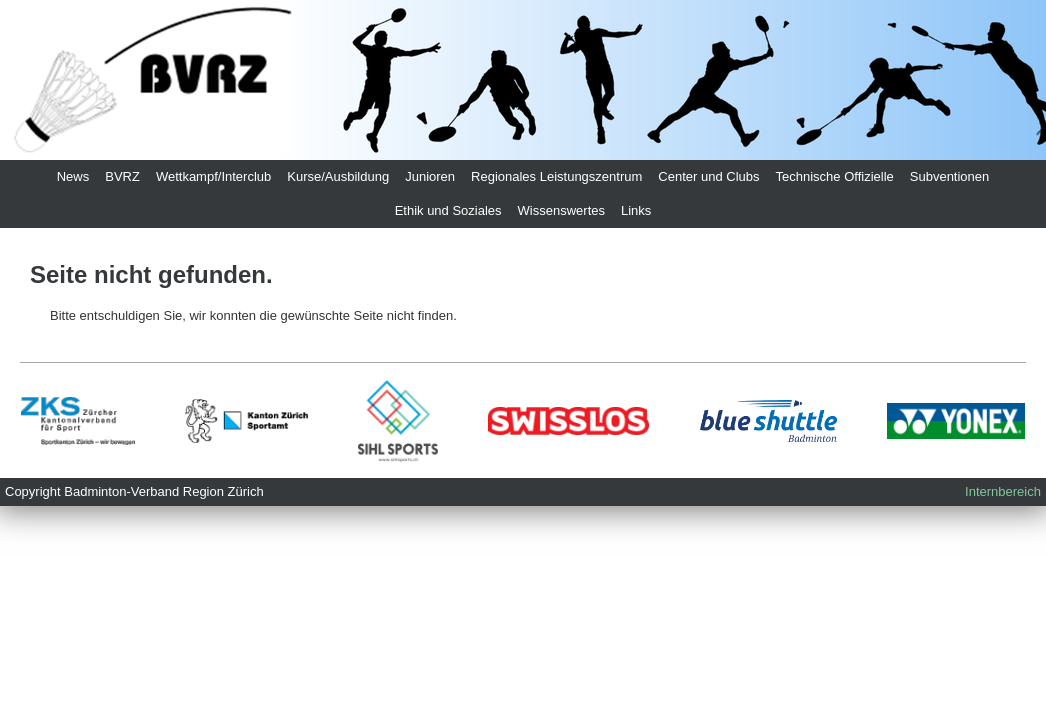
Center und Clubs (708, 176)
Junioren (430, 176)
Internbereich (1003, 491)
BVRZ (122, 176)
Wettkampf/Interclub (213, 176)
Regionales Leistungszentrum (556, 176)
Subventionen (950, 176)
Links (636, 210)
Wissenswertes (561, 210)
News (73, 176)
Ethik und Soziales (448, 210)
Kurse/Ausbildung (338, 176)
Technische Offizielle (835, 176)
